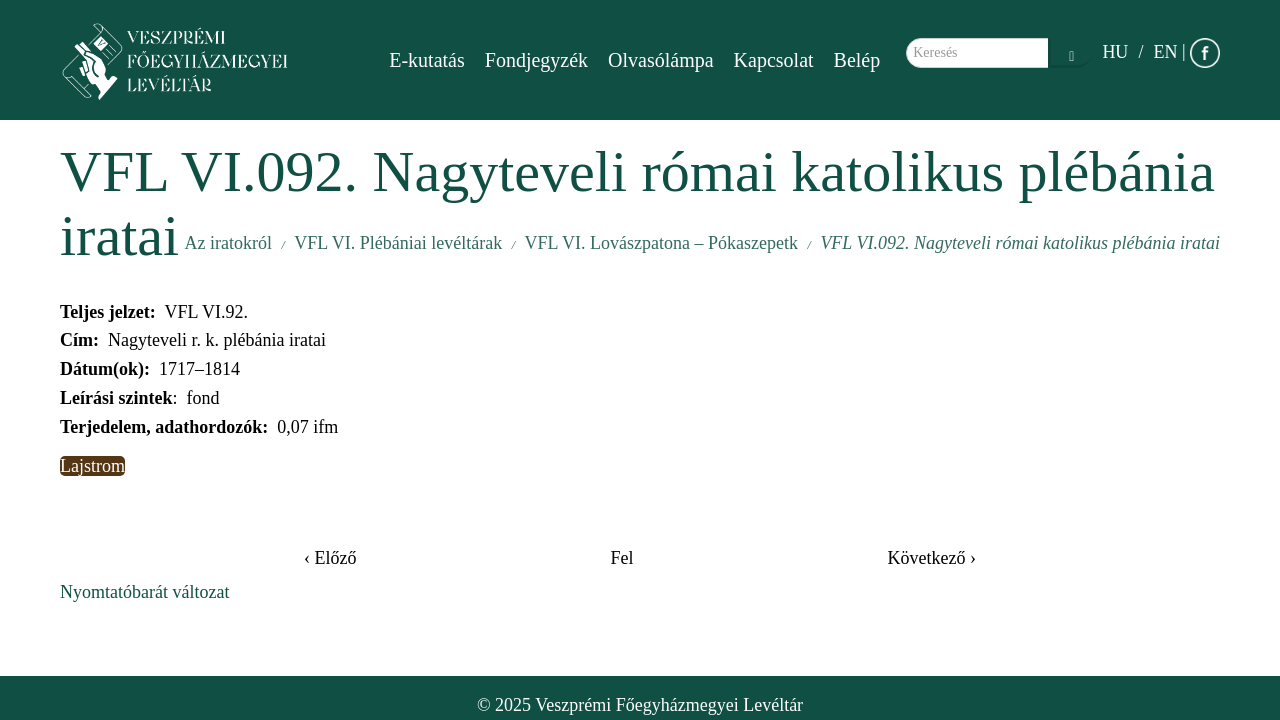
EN (1165, 52)
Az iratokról (227, 243)
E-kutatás (427, 60)
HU (1115, 52)
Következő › (932, 558)
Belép (857, 60)
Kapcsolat (774, 60)
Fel (621, 558)
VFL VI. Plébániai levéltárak (398, 243)
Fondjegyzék (536, 60)
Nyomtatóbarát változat (144, 592)
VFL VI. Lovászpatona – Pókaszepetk (661, 243)
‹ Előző (330, 558)
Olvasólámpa (661, 60)
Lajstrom (92, 466)
